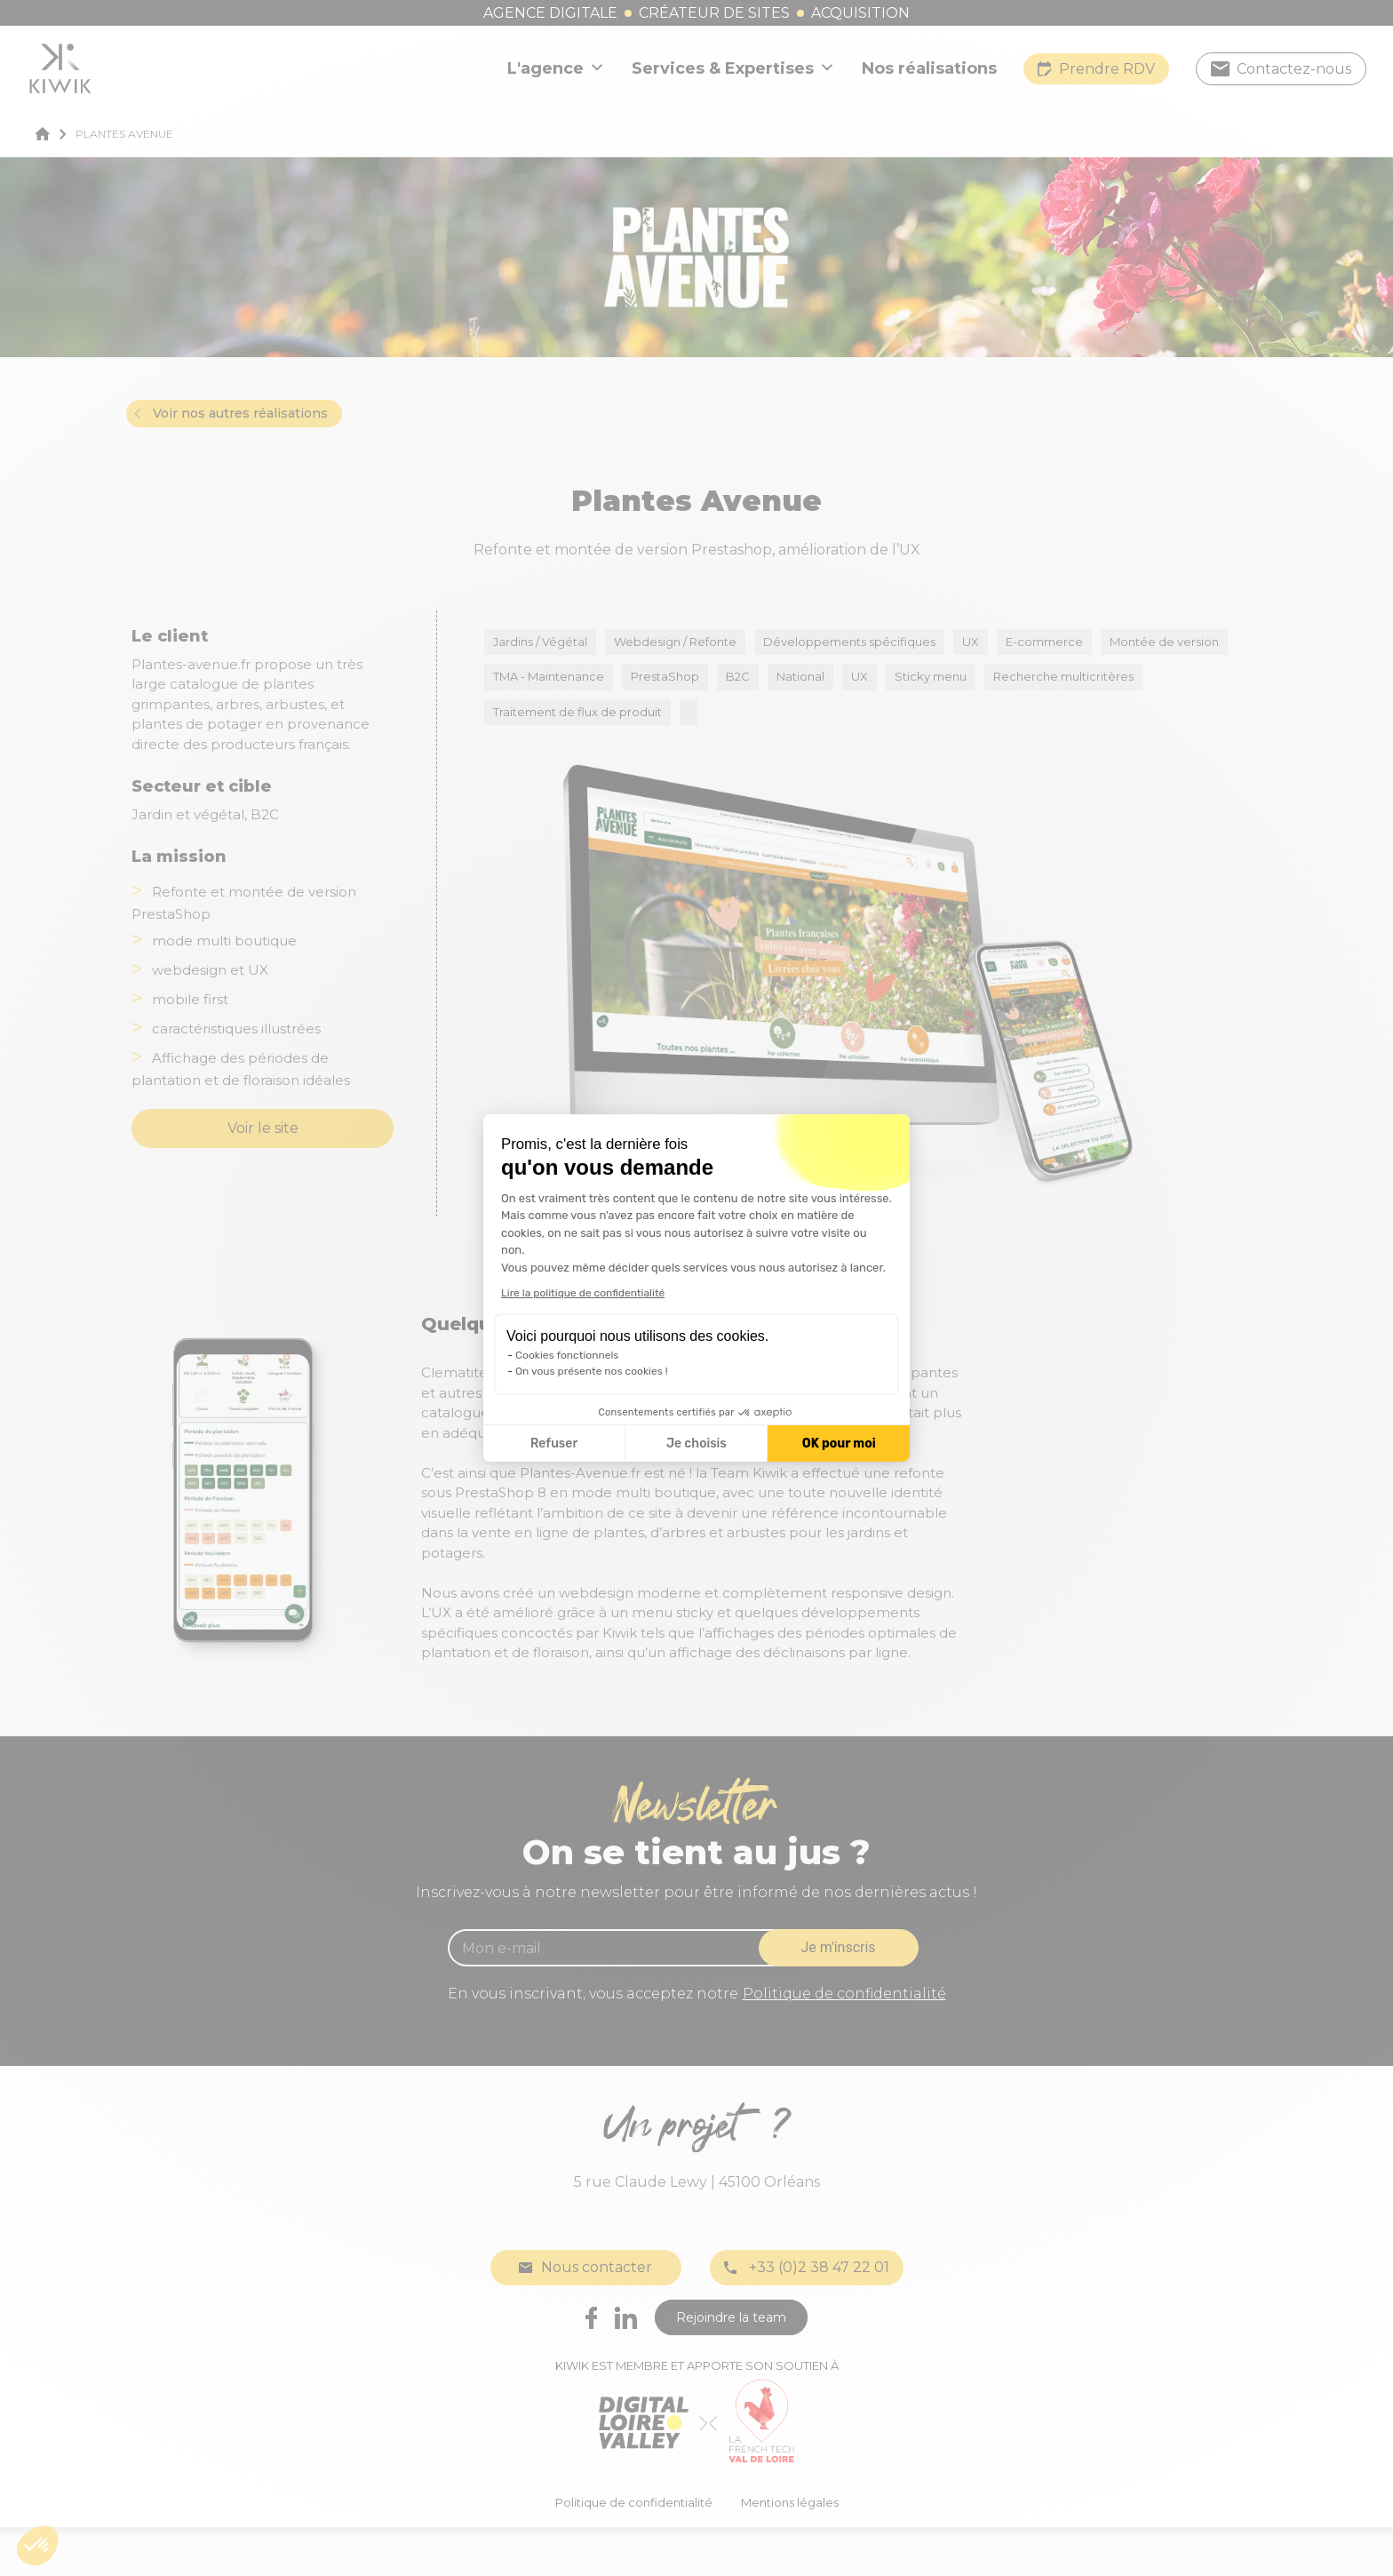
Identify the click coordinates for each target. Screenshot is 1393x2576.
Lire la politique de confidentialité (583, 1293)
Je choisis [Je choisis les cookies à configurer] (696, 1443)
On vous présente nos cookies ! (591, 1371)
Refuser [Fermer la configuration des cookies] (553, 1443)
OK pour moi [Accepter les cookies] (839, 1443)
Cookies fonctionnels (567, 1355)
